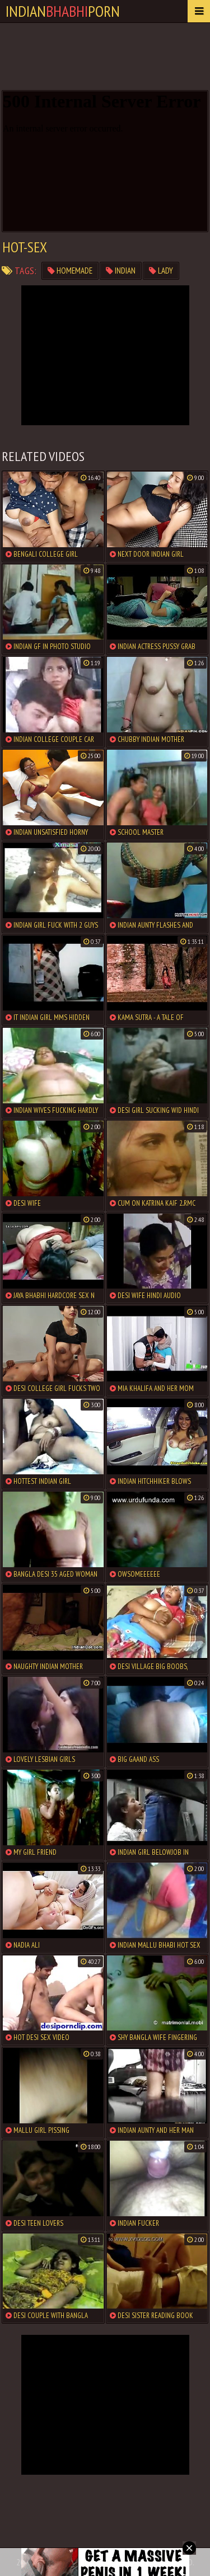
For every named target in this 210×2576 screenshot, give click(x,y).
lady (161, 270)
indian (121, 270)
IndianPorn (63, 11)
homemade (70, 270)
